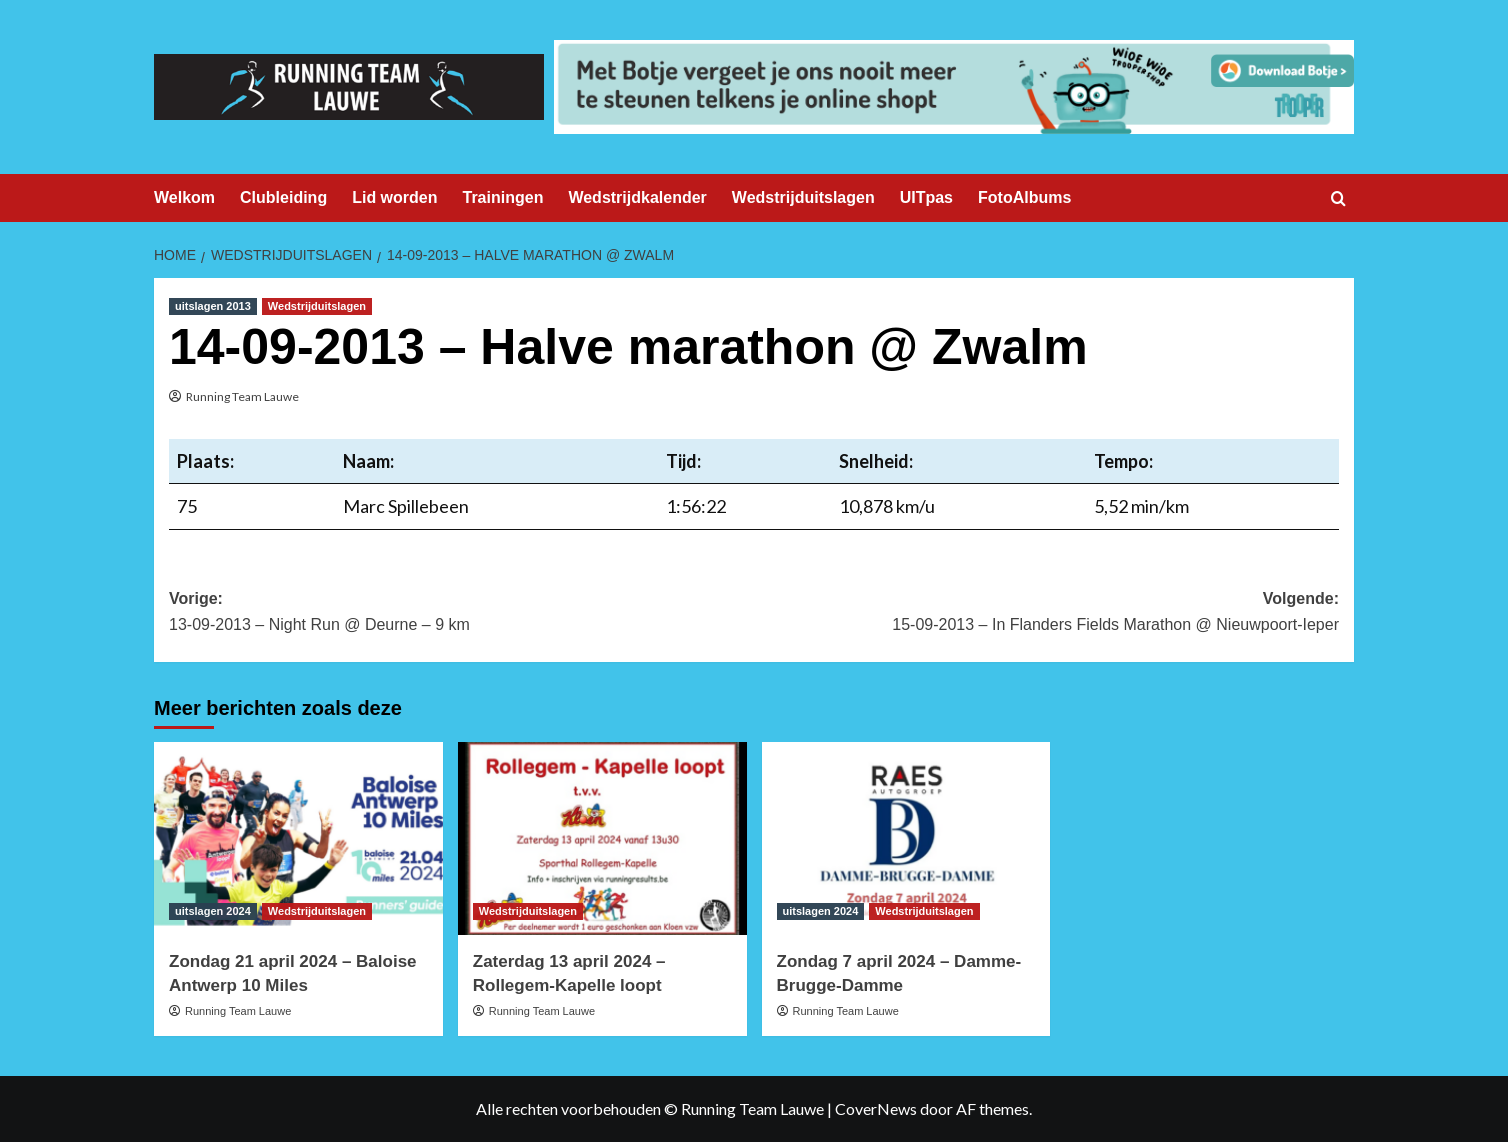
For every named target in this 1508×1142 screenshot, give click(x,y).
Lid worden (394, 197)
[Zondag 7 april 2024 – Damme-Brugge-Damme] (906, 838)
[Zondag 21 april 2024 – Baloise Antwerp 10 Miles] (298, 838)
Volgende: (1046, 613)
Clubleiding (283, 197)
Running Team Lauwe (242, 396)
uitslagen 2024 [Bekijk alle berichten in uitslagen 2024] (213, 911)
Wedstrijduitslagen (803, 197)
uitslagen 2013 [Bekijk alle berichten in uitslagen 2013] (213, 306)
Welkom (184, 197)
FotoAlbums (1024, 197)
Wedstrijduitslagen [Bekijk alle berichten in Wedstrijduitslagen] (317, 306)
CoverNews (876, 1108)
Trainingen (503, 197)
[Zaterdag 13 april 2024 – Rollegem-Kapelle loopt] (602, 838)
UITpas (926, 197)
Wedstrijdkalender (637, 197)
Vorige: (461, 613)
